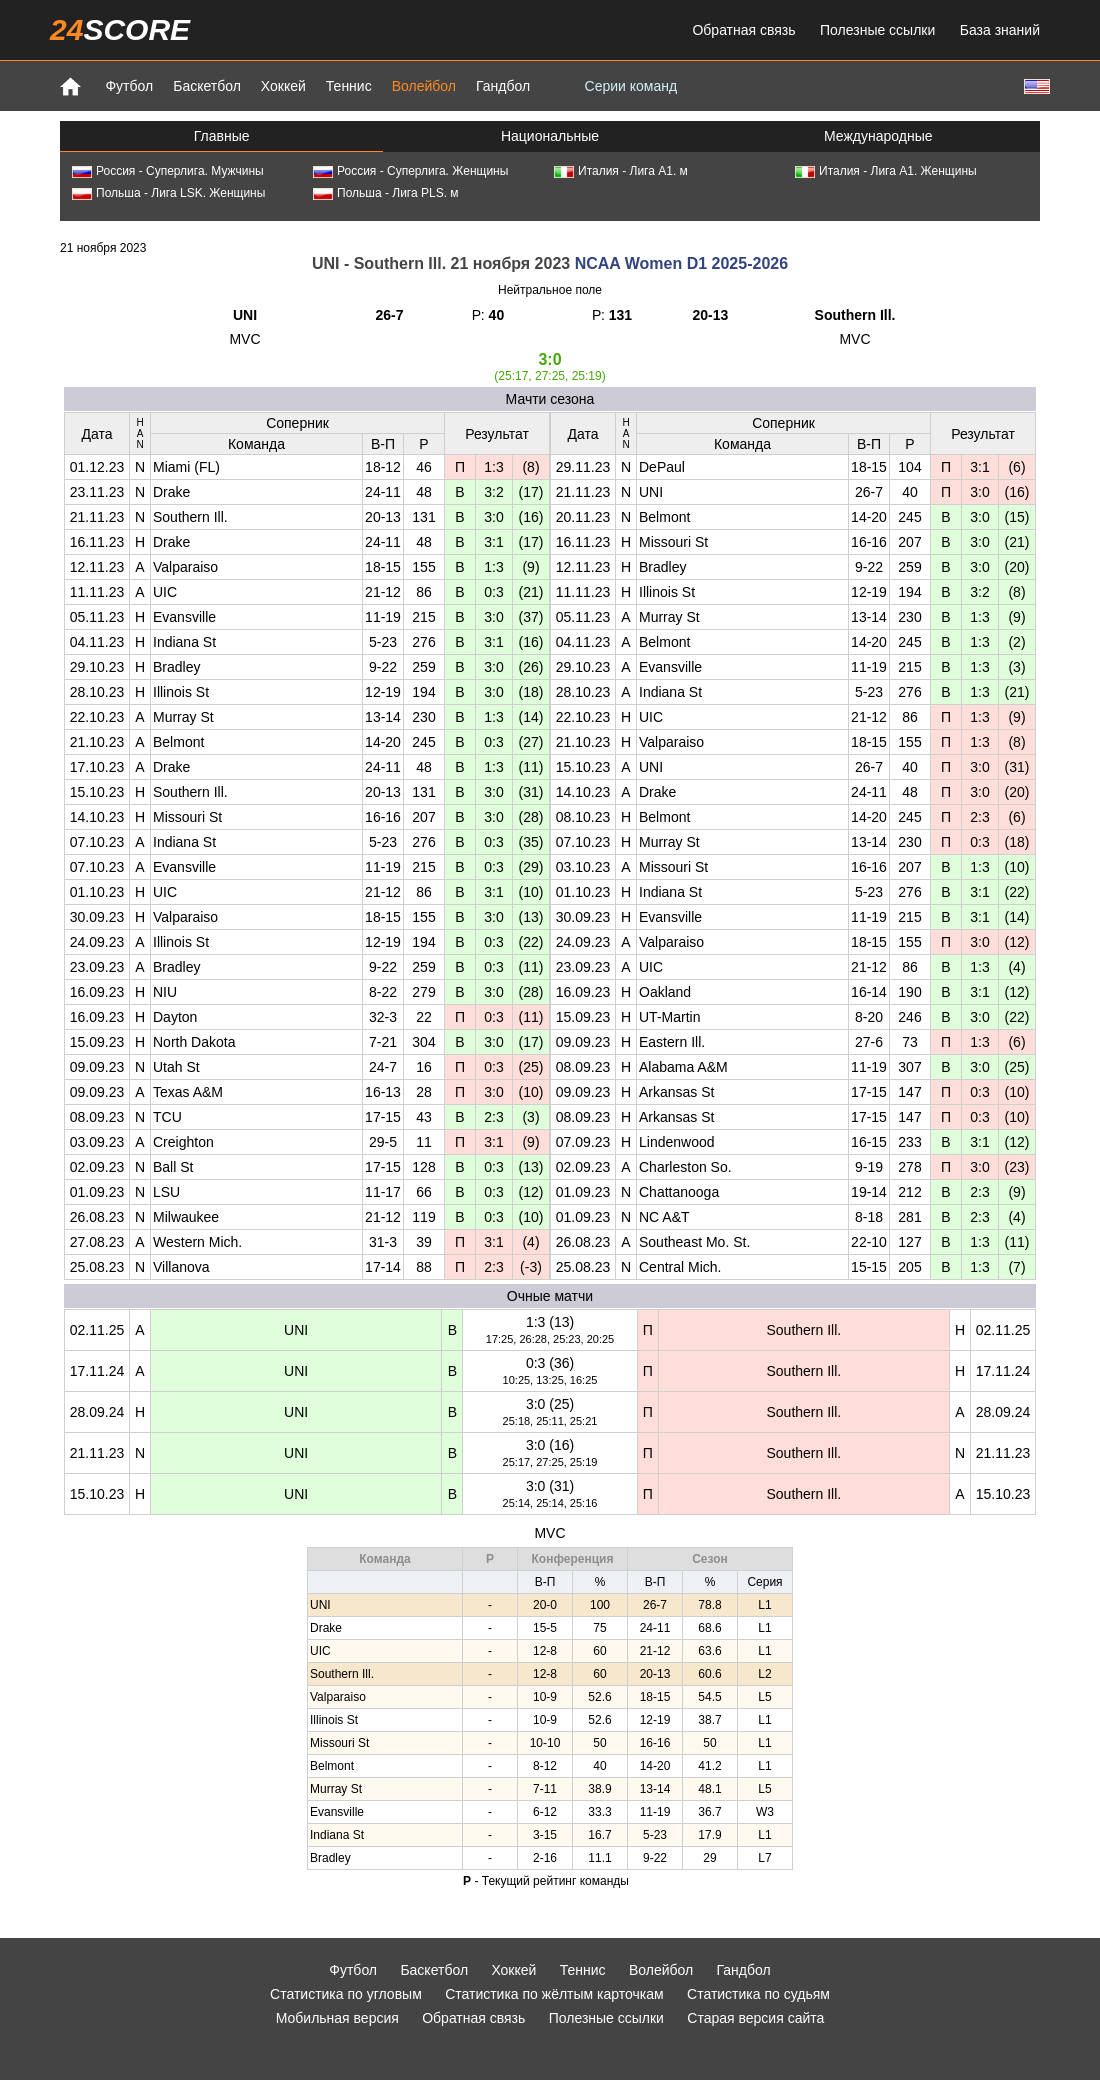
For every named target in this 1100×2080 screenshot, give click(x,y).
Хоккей (283, 86)
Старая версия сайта (755, 2018)
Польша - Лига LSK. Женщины (168, 193)
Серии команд (631, 86)
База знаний (1000, 30)
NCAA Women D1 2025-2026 (681, 263)
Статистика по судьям (758, 1994)
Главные (222, 136)
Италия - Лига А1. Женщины (886, 171)
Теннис (349, 86)
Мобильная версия (337, 2018)
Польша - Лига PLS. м (386, 193)
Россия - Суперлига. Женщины (410, 171)
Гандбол (503, 86)
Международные (878, 136)
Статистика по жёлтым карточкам (554, 1994)
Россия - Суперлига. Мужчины (168, 171)
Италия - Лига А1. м (621, 171)
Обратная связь (743, 30)
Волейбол (424, 86)
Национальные (550, 136)
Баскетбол (207, 86)
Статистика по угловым (346, 1994)
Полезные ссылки (877, 30)
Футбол (129, 86)
